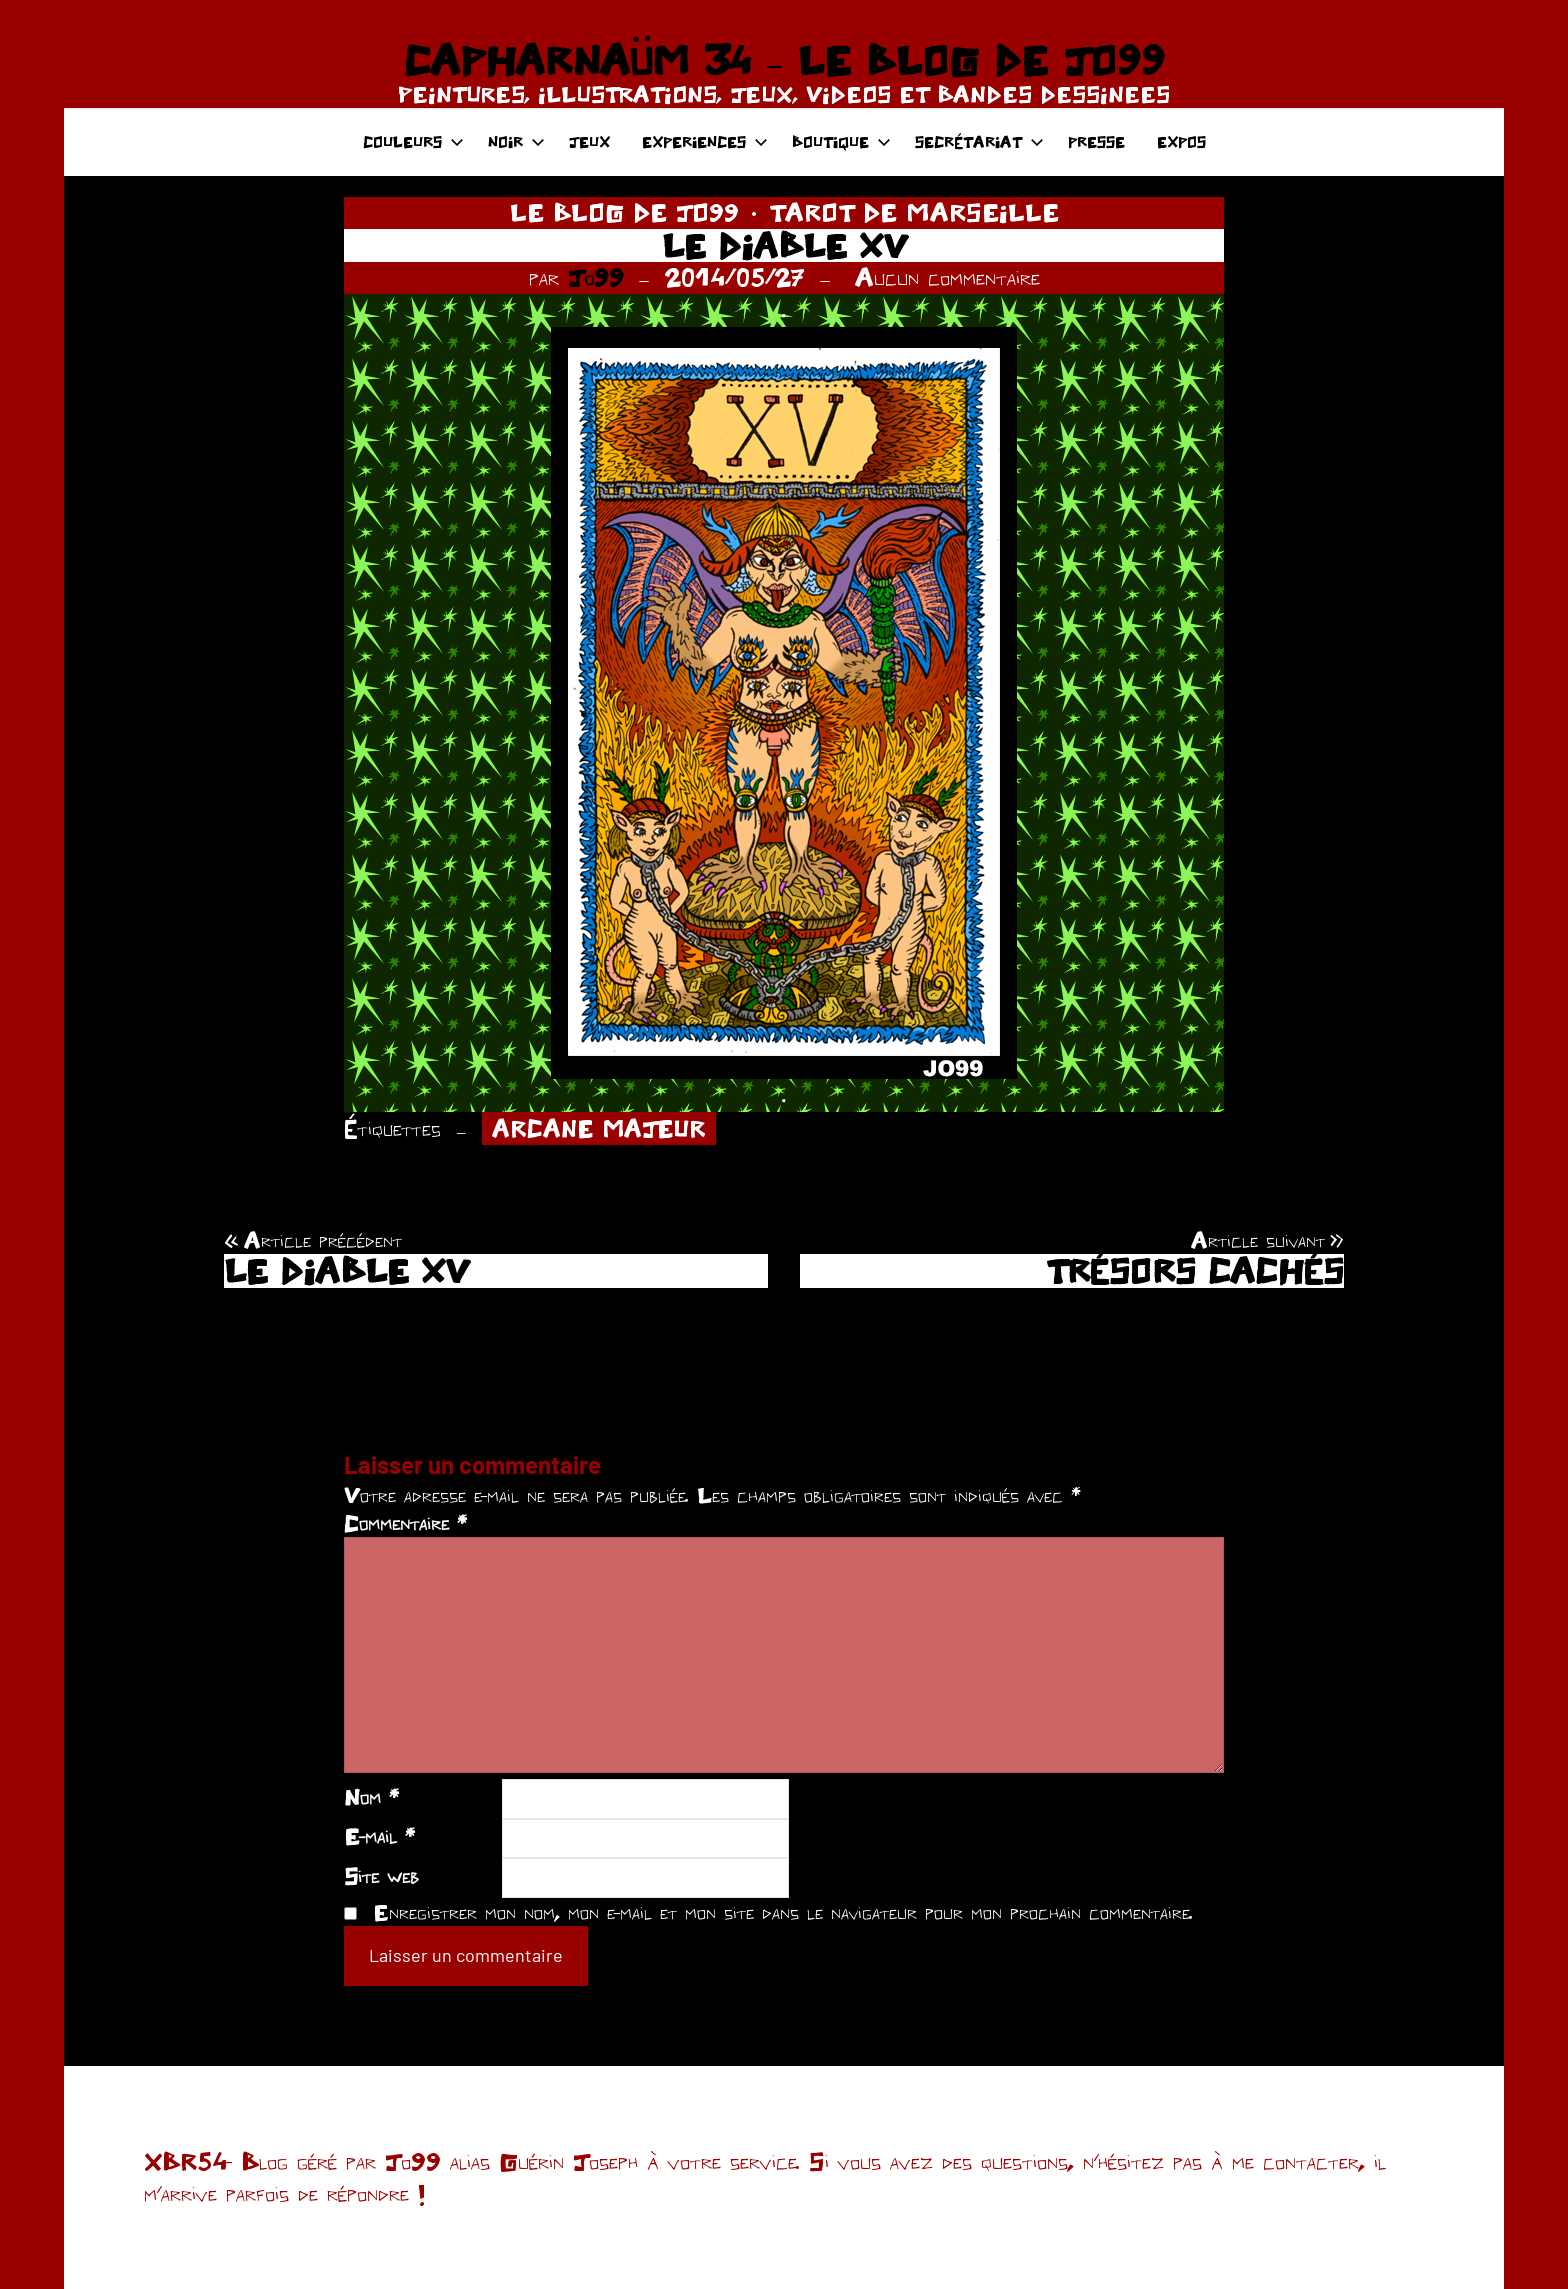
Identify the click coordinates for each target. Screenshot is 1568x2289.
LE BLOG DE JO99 (624, 212)
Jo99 (596, 277)
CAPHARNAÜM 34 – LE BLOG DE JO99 (783, 60)
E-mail (379, 1836)
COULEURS (413, 141)
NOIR (516, 141)
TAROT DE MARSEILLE (914, 212)
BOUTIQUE (841, 141)
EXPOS (1181, 141)
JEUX (589, 141)
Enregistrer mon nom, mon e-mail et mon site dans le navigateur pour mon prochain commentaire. (783, 1912)
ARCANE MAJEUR (599, 1128)
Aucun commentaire (947, 277)
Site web (381, 1876)
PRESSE (1096, 141)
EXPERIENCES (705, 141)
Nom (371, 1797)
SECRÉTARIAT (979, 141)
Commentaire (405, 1523)
